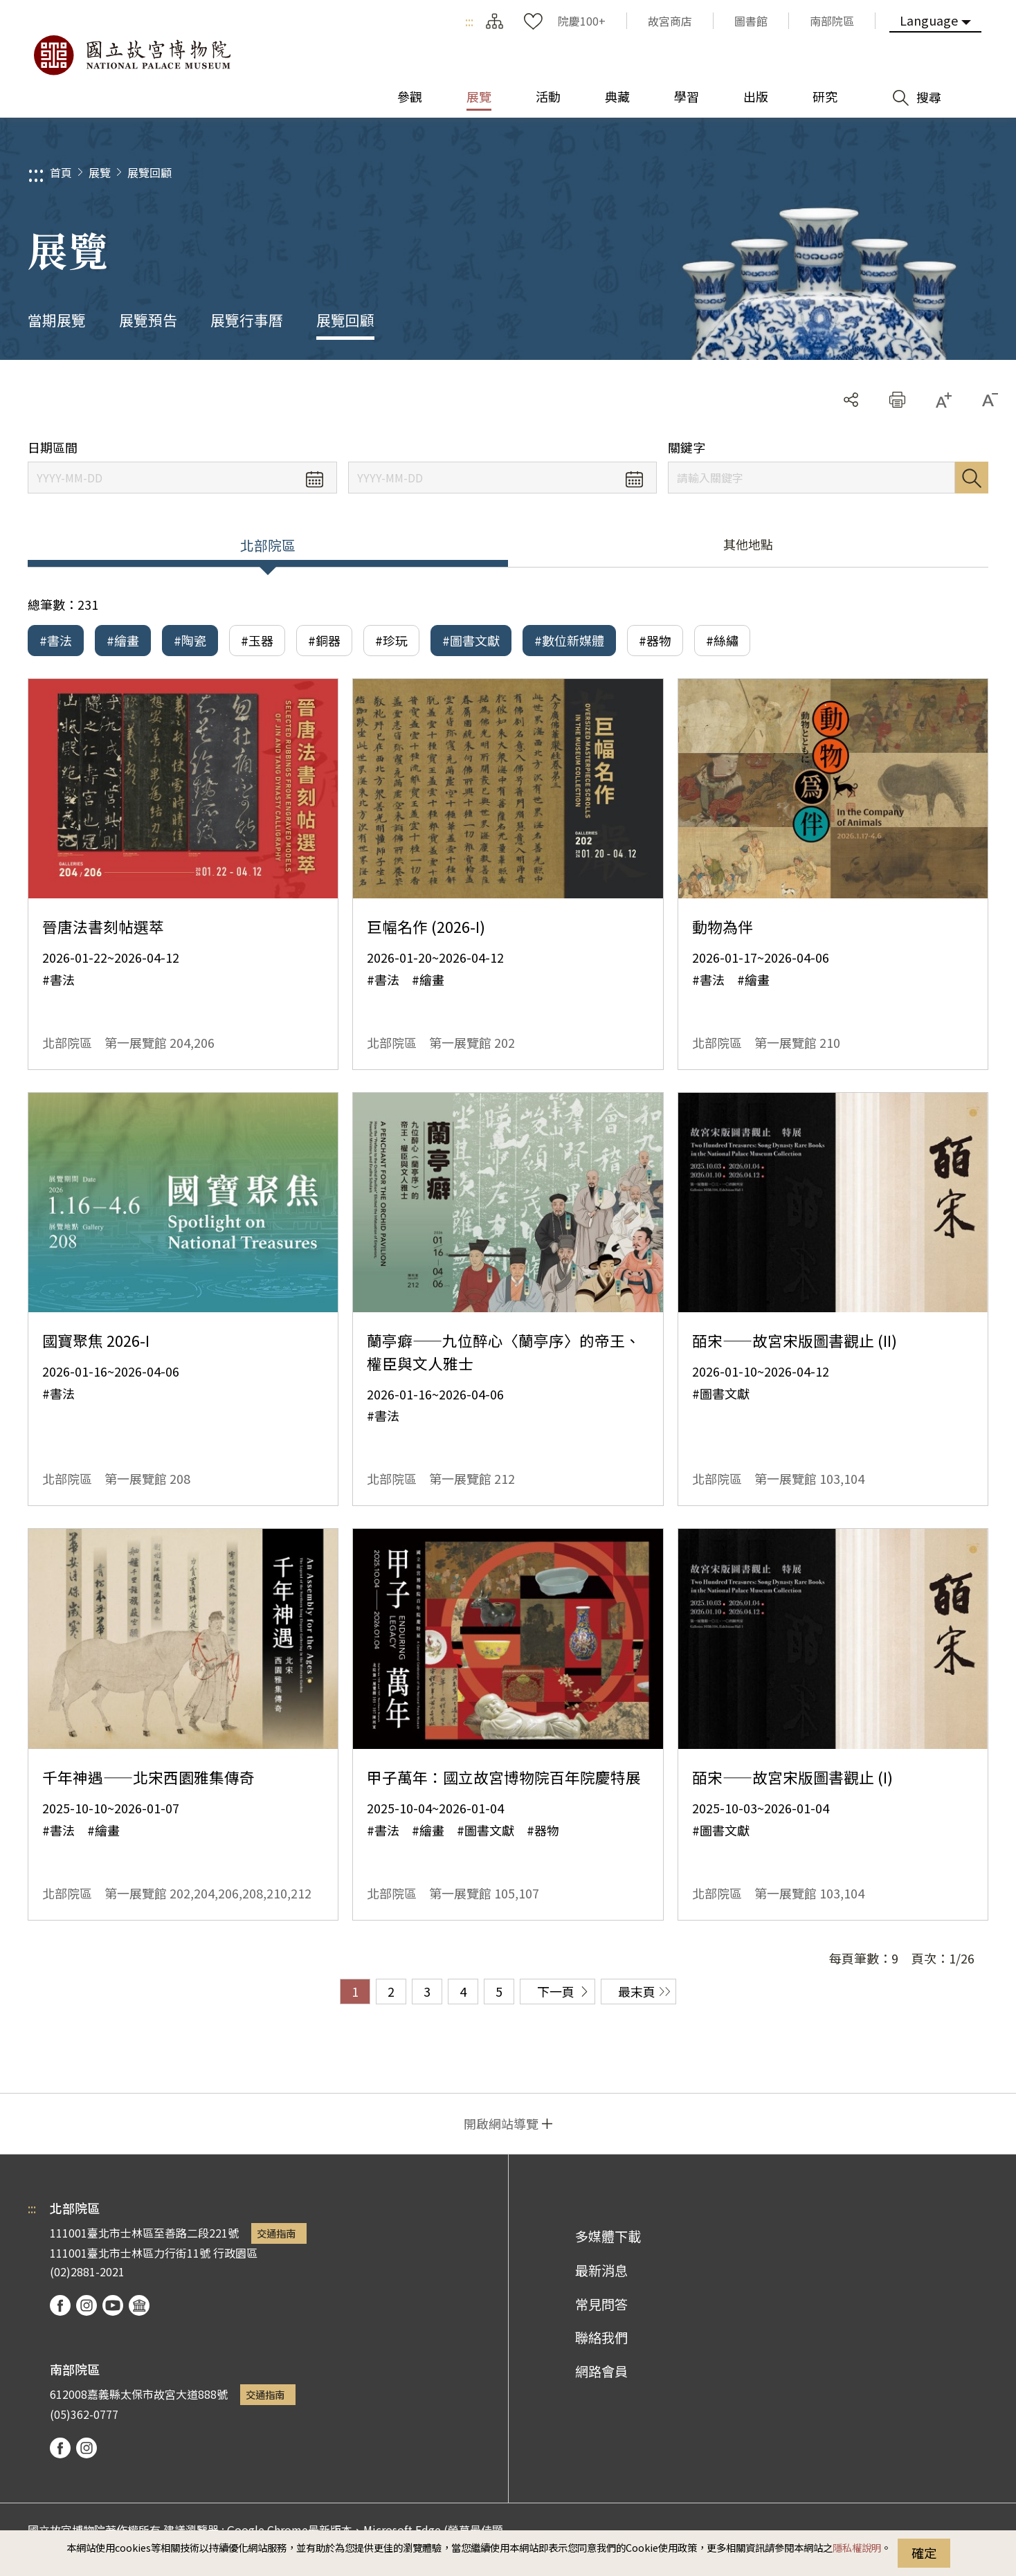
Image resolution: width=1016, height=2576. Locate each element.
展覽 (100, 172)
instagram (86, 2305)
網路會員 (601, 2371)
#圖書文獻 (471, 640)
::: (469, 21)
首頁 (61, 172)
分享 (851, 400)
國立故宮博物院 (131, 55)
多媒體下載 (608, 2236)
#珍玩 (391, 640)
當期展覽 (57, 319)
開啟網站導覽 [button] (501, 2123)
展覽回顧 (149, 172)
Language (929, 20)
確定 (923, 2552)
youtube (112, 2305)
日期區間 (53, 447)
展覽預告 (148, 319)
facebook (60, 2305)
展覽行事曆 (246, 319)
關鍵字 (686, 447)
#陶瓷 (190, 640)
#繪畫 (123, 640)
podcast (139, 2305)
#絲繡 (722, 640)
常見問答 (601, 2304)
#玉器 (257, 640)
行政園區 (235, 2252)
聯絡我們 (601, 2337)
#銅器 (324, 640)
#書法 (55, 640)
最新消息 (601, 2270)
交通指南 (276, 2233)
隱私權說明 (857, 2547)
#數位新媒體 (569, 640)
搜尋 (971, 477)
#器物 (655, 640)
